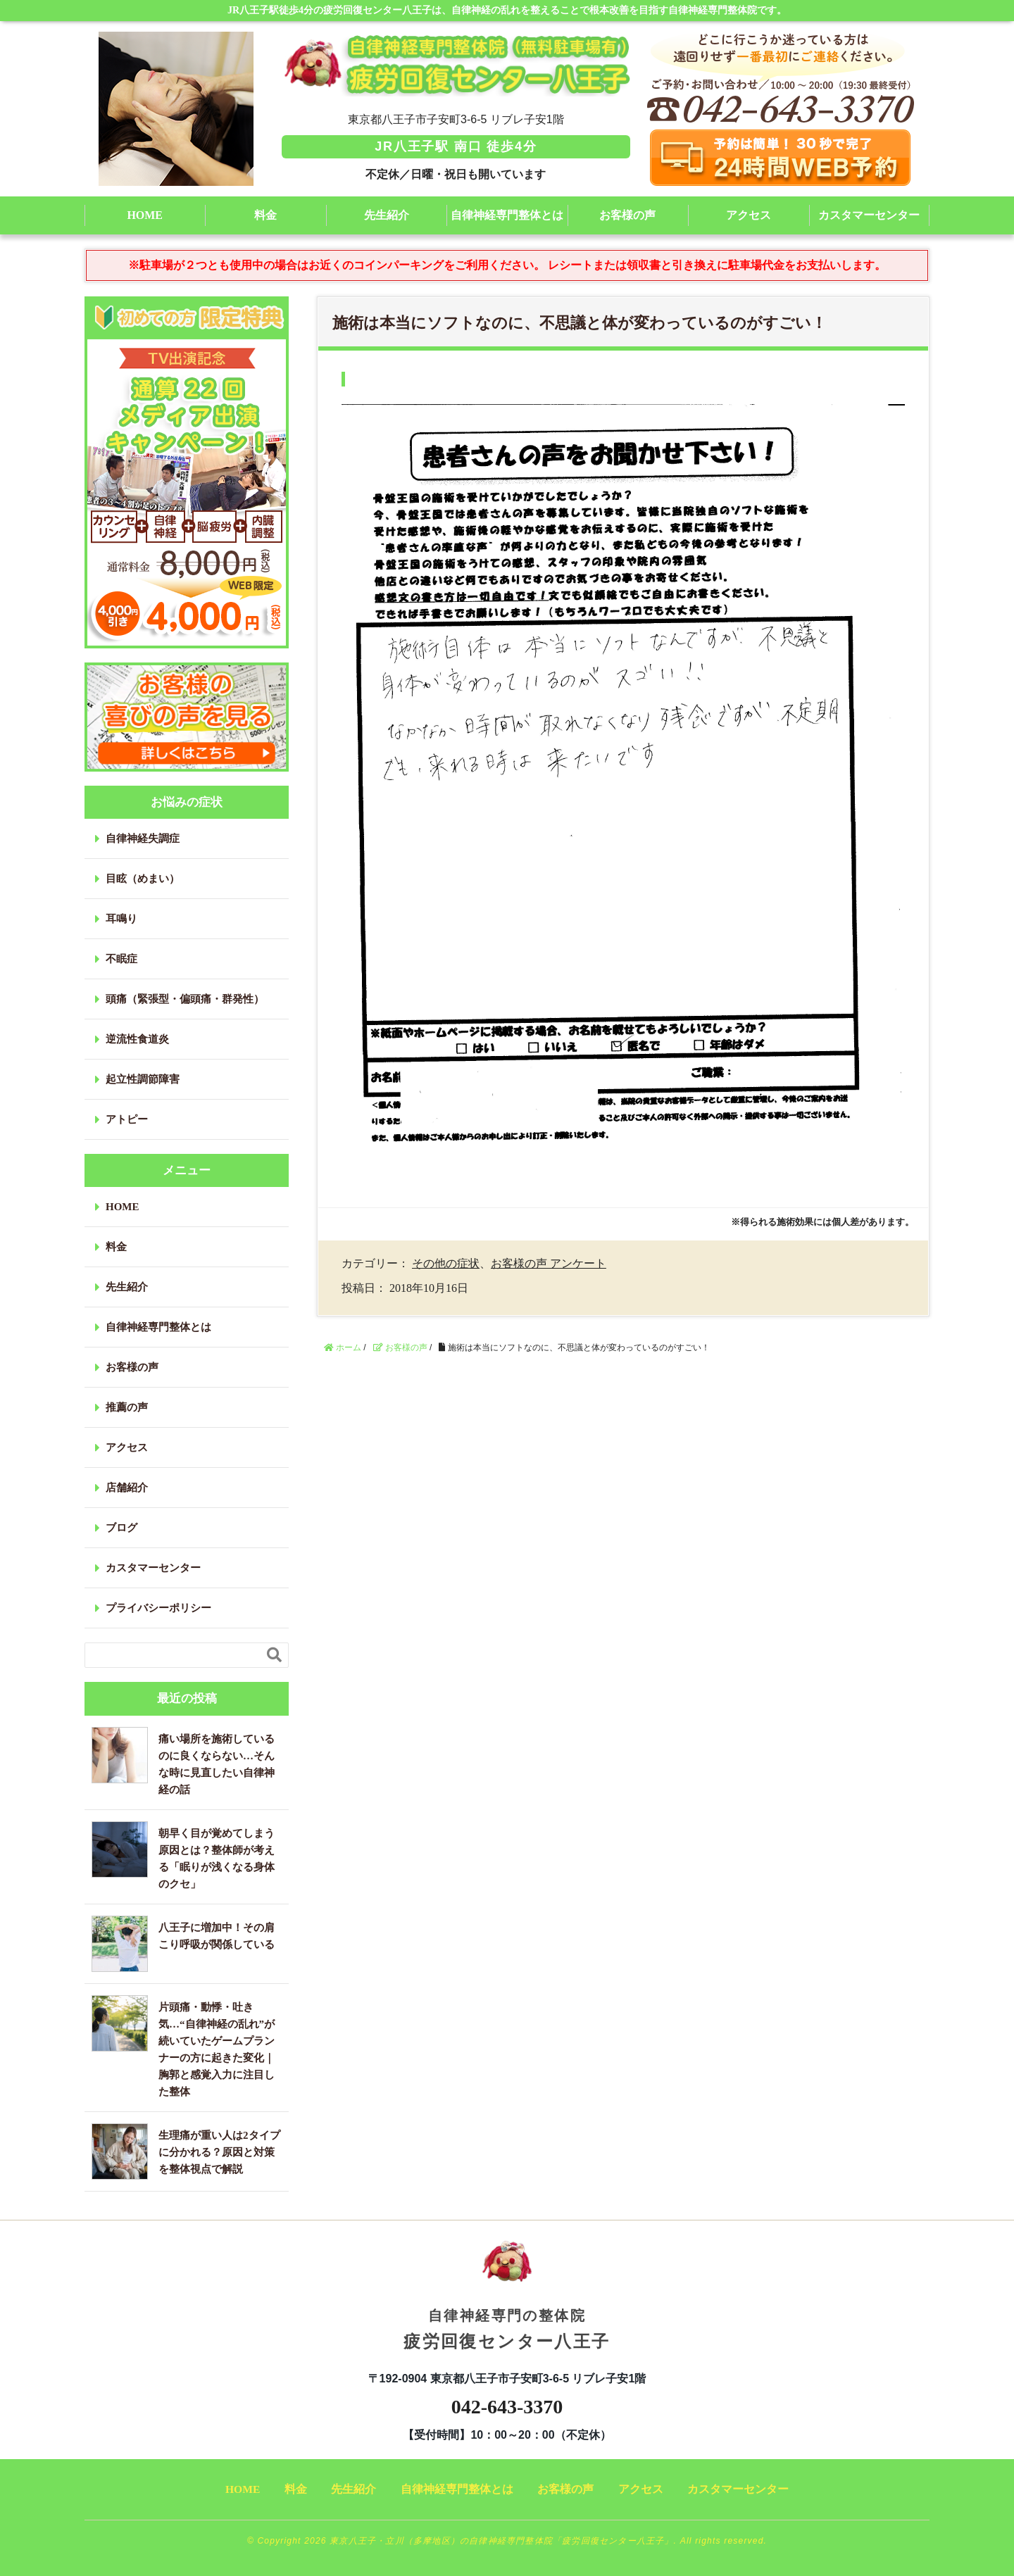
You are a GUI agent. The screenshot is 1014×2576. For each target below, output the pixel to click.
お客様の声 (627, 215)
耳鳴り (121, 918)
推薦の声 (127, 1407)
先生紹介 (386, 215)
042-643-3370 (507, 2407)
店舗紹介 (127, 1487)
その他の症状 (446, 1263)
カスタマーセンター (869, 215)
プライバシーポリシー (158, 1608)
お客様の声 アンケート (548, 1263)
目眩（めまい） (143, 878)
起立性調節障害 (143, 1079)
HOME (145, 215)
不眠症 (121, 959)
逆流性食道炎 (137, 1039)
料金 (265, 215)
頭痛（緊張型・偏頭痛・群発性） (185, 999)
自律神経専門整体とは (507, 215)
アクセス (748, 215)
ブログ (121, 1527)
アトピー (127, 1119)
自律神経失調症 (143, 838)
